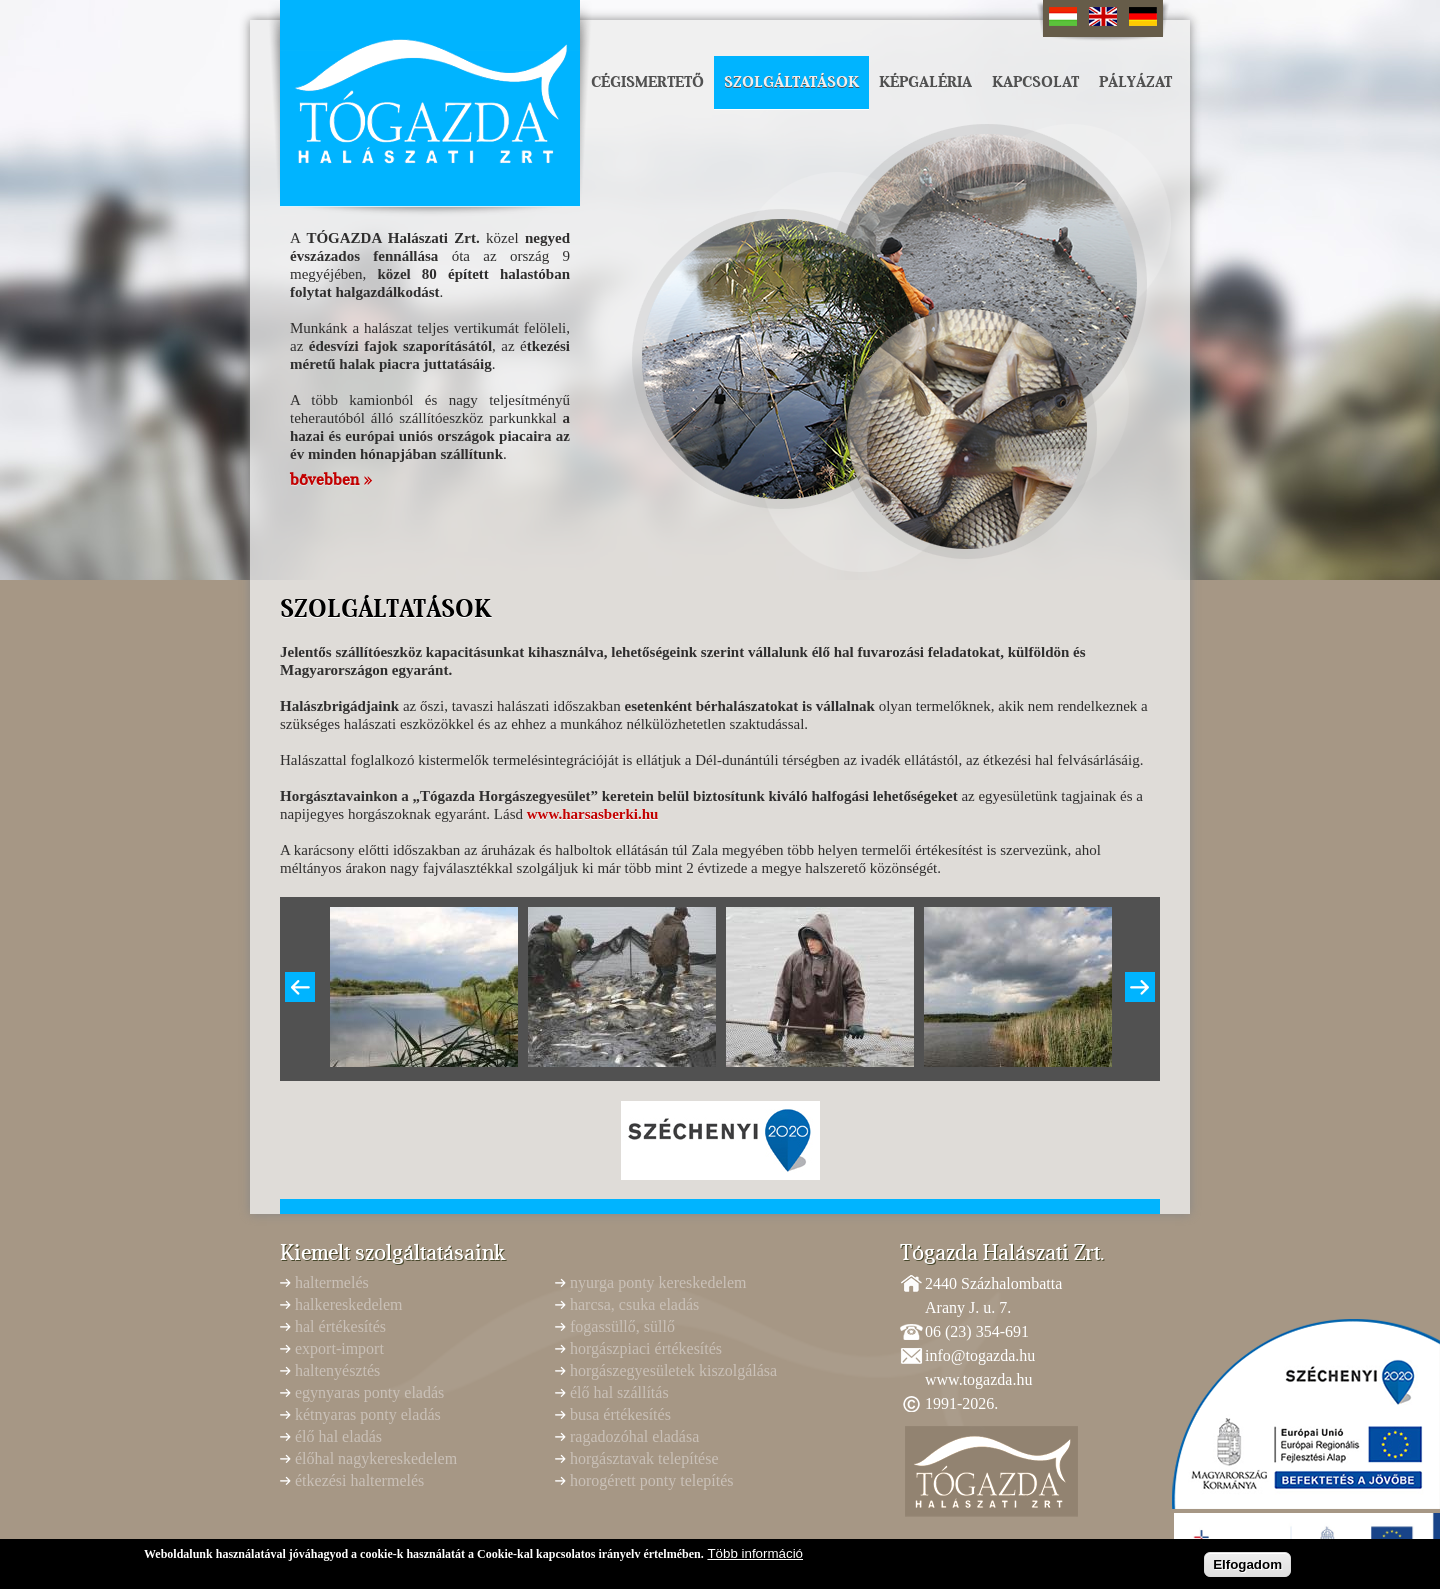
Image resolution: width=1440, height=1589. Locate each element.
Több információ (755, 1556)
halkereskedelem (349, 1304)
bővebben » (331, 480)
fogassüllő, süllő (622, 1326)
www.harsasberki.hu (593, 814)
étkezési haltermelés (359, 1480)
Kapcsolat (1035, 82)
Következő (1140, 987)
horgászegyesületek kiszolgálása (673, 1370)
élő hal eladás (338, 1436)
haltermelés (332, 1282)
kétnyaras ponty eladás (368, 1414)
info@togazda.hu (980, 1355)
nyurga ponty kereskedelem (658, 1282)
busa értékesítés (620, 1414)
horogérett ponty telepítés (652, 1480)
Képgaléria (925, 82)
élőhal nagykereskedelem (376, 1458)
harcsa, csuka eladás (634, 1304)
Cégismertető (647, 82)
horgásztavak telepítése (644, 1458)
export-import (339, 1348)
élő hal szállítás (619, 1392)
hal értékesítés (340, 1326)
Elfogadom (1247, 1567)
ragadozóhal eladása (634, 1436)
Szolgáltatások (791, 82)
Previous (300, 987)
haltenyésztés (337, 1370)
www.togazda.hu (978, 1379)
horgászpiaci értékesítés (646, 1348)
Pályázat (1135, 82)
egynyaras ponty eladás (369, 1392)
